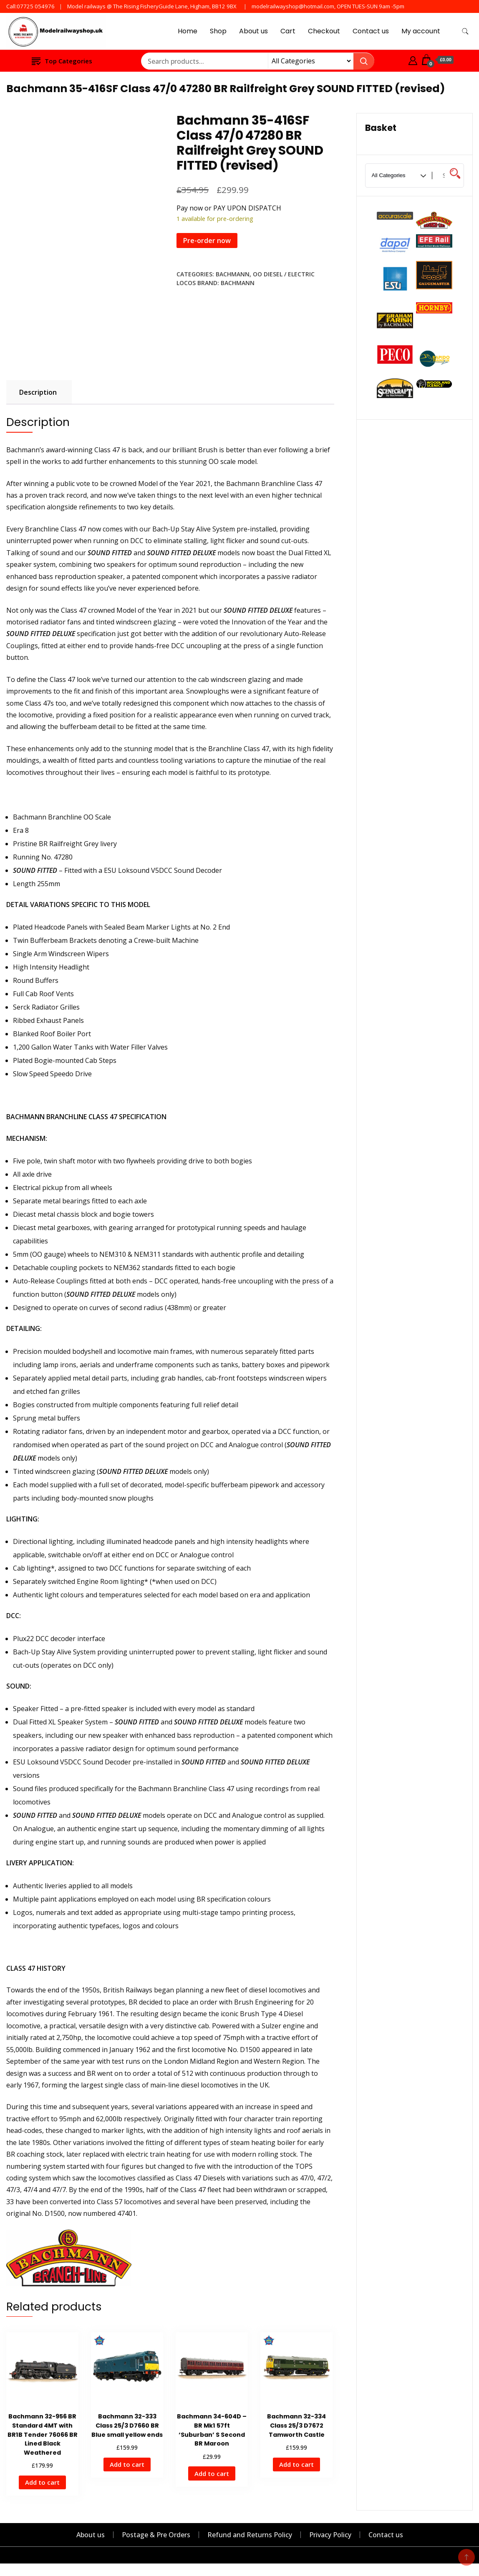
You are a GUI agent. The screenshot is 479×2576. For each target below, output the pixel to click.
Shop (218, 31)
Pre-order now (207, 240)
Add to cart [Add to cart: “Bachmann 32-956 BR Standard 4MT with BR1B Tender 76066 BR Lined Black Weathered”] (42, 2482)
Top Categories (62, 60)
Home (187, 31)
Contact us (371, 31)
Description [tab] (38, 392)
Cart (287, 31)
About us (253, 31)
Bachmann (233, 274)
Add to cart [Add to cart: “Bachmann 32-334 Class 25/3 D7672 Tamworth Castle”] (296, 2464)
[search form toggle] (465, 31)
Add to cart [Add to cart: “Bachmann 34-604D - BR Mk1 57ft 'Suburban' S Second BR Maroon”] (211, 2473)
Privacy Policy (330, 2534)
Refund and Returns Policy (249, 2534)
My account (420, 31)
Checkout (324, 31)
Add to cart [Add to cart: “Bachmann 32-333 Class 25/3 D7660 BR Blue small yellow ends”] (127, 2464)
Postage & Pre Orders (156, 2534)
